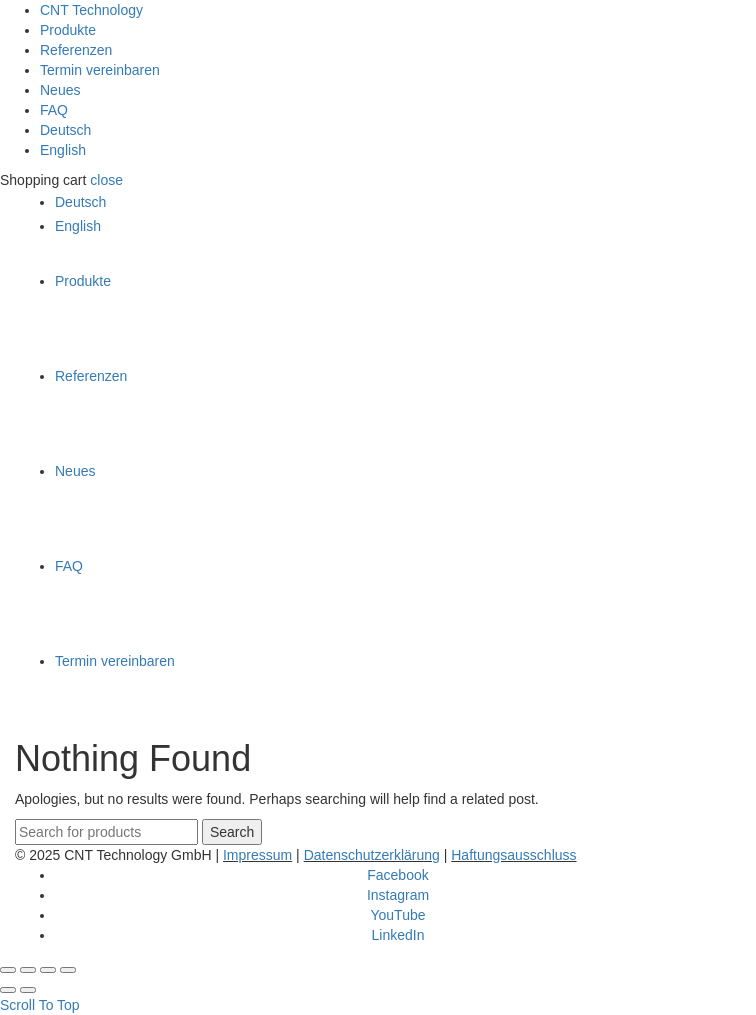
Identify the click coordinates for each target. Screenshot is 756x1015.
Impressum (257, 855)
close (106, 180)
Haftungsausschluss (513, 855)
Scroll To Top (40, 1005)
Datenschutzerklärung (372, 855)
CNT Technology (91, 10)
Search (232, 832)
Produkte (68, 30)
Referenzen (76, 50)
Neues (60, 90)
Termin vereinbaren (100, 70)
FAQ (54, 110)
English (63, 150)
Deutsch (65, 130)
